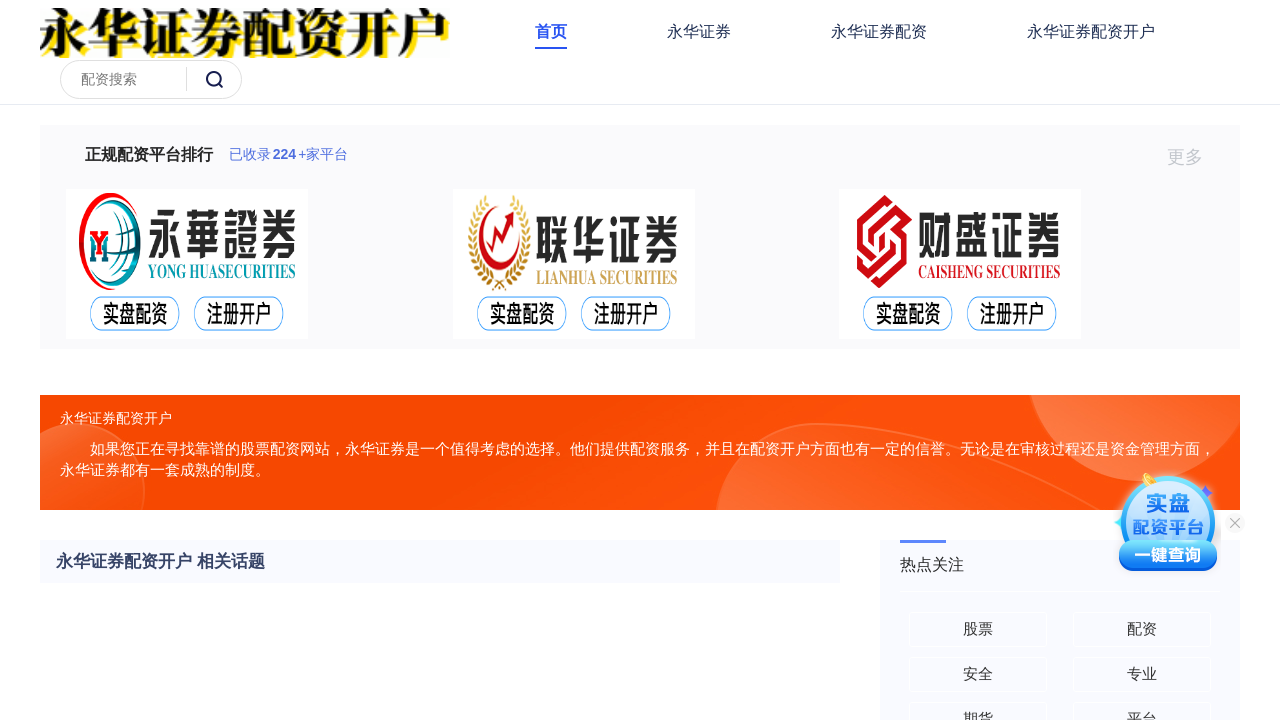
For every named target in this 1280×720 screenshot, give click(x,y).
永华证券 (699, 31)
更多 (1193, 157)
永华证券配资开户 (1091, 31)
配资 (1142, 628)
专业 (1142, 673)
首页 (551, 31)
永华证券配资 (879, 31)
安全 (978, 673)
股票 (978, 628)
